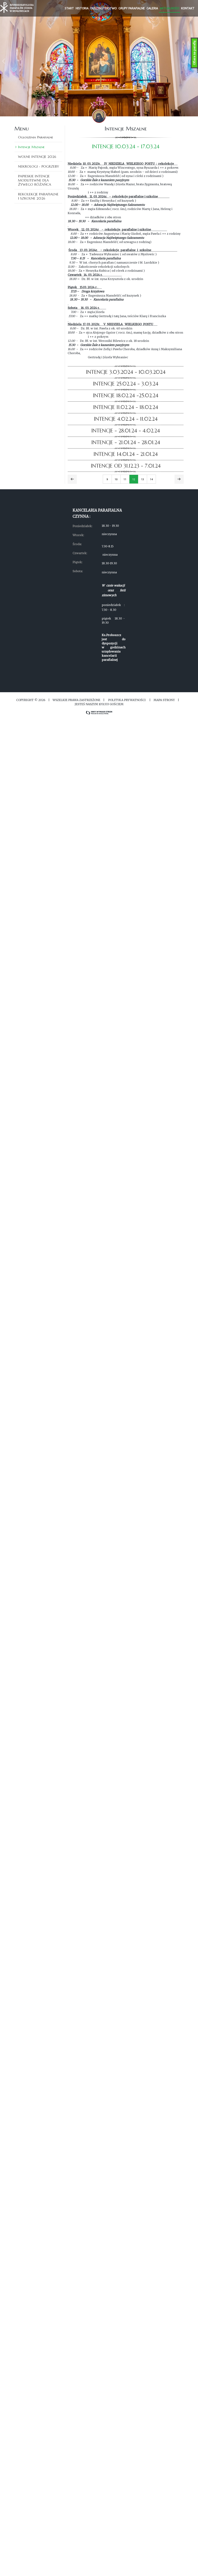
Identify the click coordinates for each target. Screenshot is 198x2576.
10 (109, 2335)
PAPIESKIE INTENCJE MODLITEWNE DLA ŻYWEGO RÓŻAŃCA (29, 196)
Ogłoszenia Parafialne (27, 139)
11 (118, 2335)
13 (136, 2335)
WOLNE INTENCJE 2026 (32, 163)
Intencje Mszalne (31, 151)
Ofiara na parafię (194, 53)
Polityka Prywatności (126, 2556)
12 (127, 2335)
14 (144, 2335)
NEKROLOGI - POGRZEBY (29, 176)
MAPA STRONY (164, 2556)
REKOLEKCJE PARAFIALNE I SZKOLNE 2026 (30, 219)
